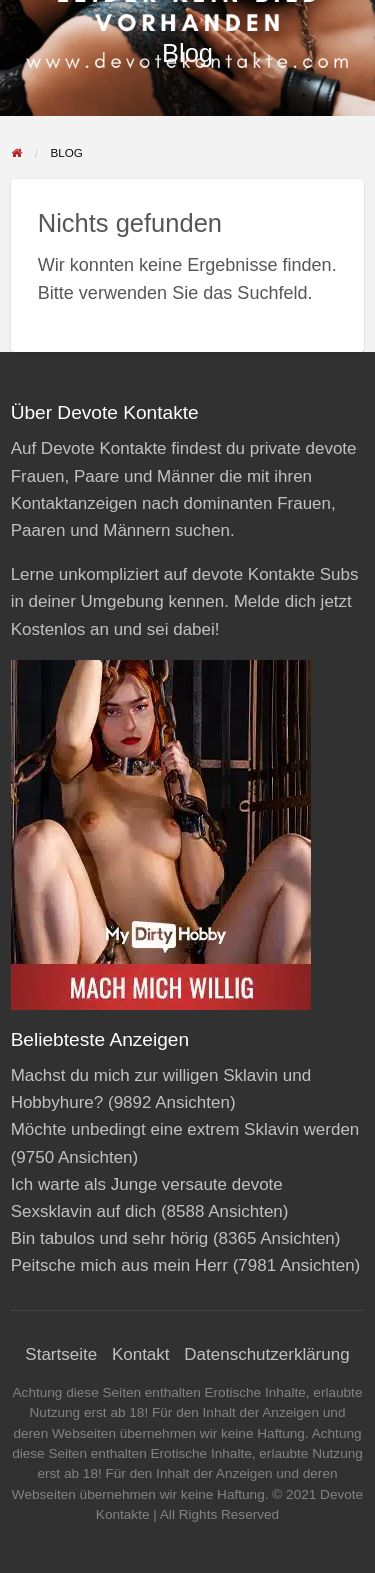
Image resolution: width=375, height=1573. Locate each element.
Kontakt (141, 1354)
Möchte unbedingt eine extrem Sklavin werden (185, 1129)
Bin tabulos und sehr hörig (110, 1238)
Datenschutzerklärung (266, 1354)
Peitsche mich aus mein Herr (119, 1265)
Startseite (61, 1354)
